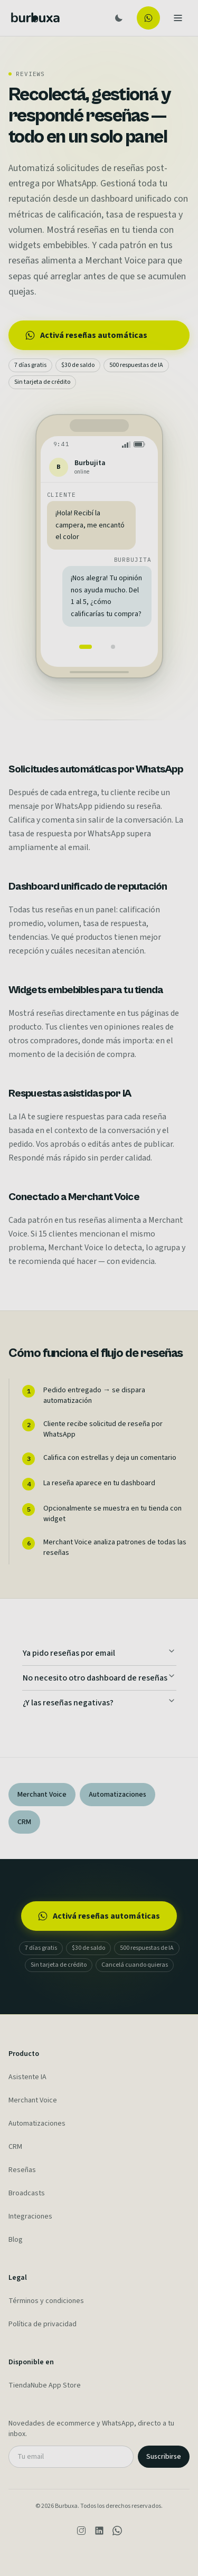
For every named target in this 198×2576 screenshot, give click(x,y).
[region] (99, 574)
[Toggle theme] (118, 18)
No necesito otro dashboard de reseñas (99, 1678)
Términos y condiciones (46, 2301)
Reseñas (22, 2170)
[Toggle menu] (178, 18)
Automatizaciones (36, 2123)
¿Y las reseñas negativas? (99, 1702)
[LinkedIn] (99, 2530)
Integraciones (30, 2216)
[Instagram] (81, 2530)
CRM (15, 2146)
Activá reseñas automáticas (86, 335)
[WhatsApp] (117, 2530)
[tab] (85, 646)
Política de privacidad (42, 2324)
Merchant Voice (32, 2100)
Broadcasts (26, 2193)
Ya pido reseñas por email (99, 1653)
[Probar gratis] (148, 18)
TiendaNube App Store (44, 2385)
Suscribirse (163, 2456)
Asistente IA (27, 2077)
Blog (15, 2239)
